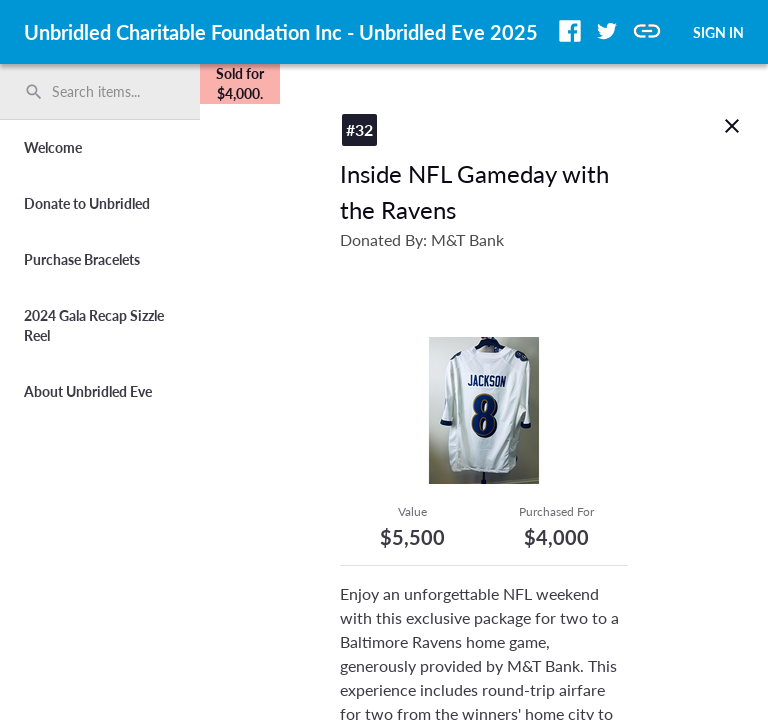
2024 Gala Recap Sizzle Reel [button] (94, 325)
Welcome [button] (53, 147)
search (34, 92)
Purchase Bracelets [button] (82, 259)
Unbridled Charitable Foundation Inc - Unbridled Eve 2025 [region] (281, 32)
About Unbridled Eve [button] (88, 391)
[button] (570, 31)
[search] (100, 92)
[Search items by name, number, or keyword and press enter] (107, 92)
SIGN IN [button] (718, 32)
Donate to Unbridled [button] (87, 203)
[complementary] (240, 84)
